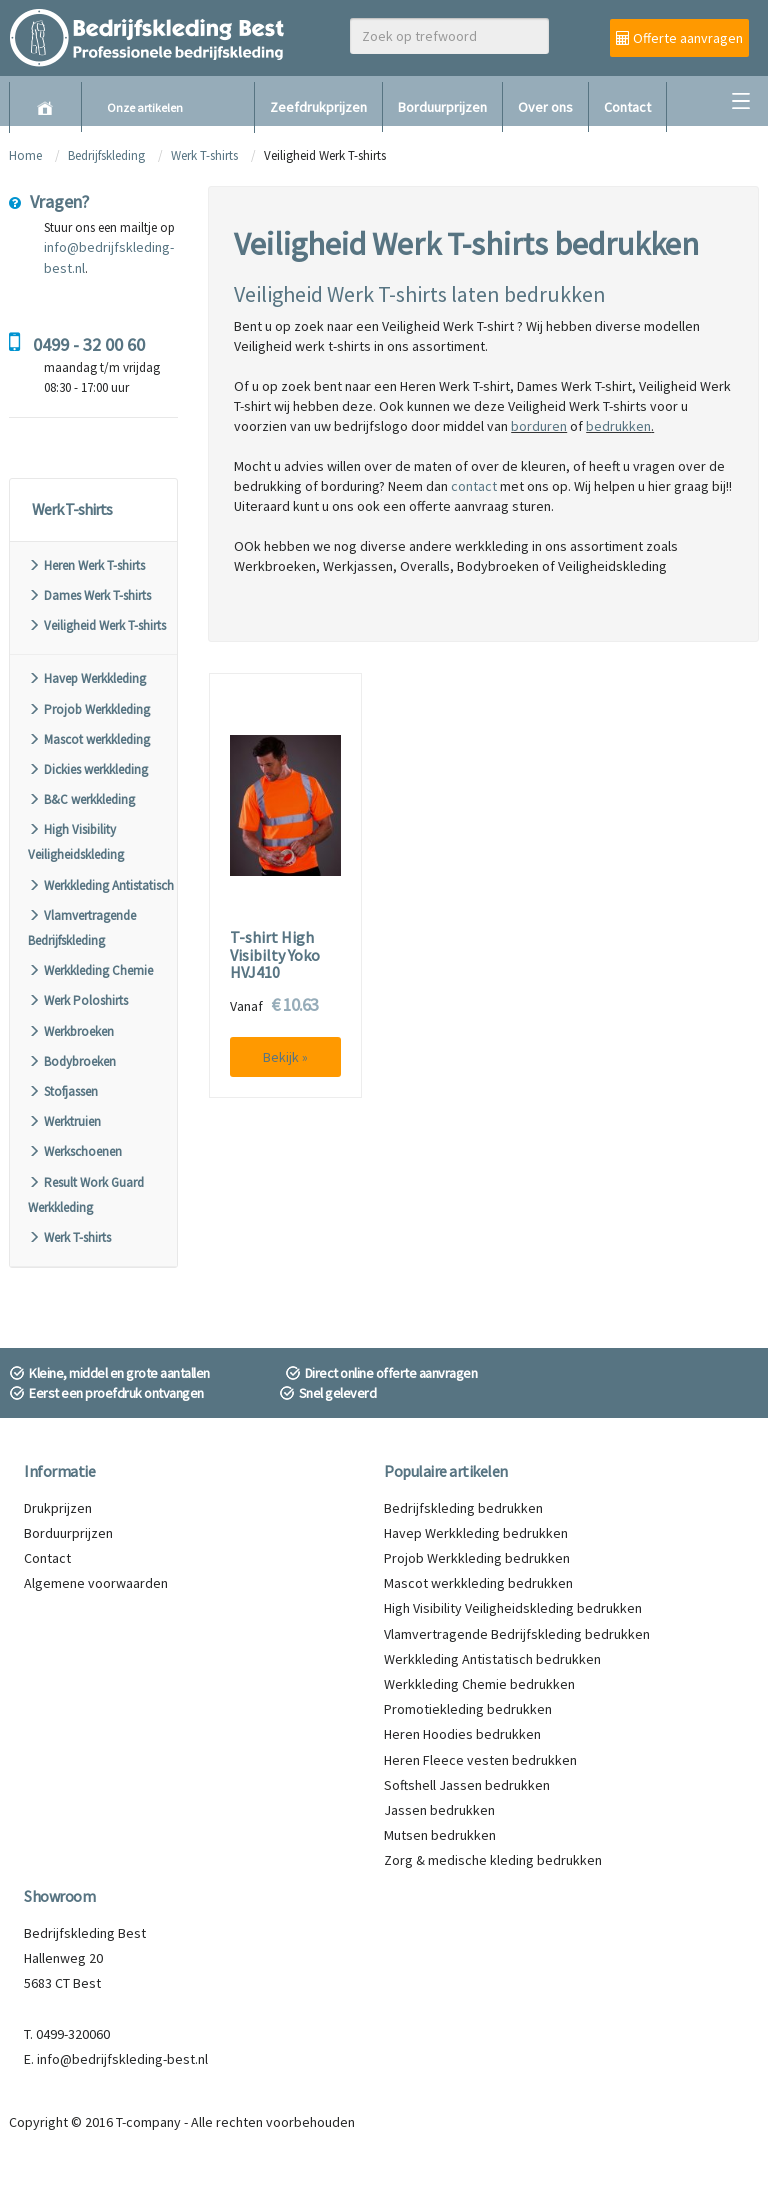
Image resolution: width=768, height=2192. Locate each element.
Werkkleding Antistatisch (101, 885)
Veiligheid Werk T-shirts (97, 625)
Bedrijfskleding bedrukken (463, 1508)
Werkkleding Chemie (90, 970)
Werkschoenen (75, 1151)
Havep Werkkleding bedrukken (476, 1533)
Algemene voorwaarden (96, 1583)
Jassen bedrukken (439, 1810)
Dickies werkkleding (88, 769)
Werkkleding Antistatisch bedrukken (492, 1659)
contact (474, 486)
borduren (539, 426)
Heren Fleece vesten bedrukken (480, 1760)
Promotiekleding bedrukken (468, 1709)
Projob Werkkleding (89, 709)
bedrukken (618, 426)
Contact (627, 107)
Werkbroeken (71, 1031)
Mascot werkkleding (89, 739)
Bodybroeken (72, 1061)
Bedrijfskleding (106, 155)
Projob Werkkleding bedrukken (477, 1558)
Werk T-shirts (204, 155)
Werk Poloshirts (78, 1000)
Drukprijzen (58, 1508)
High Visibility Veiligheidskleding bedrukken (513, 1608)
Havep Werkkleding (87, 678)
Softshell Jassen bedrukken (467, 1785)
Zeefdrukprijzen (318, 107)
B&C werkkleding (81, 799)
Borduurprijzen (442, 107)
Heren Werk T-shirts (86, 565)
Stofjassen (63, 1091)
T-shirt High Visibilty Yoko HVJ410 (275, 955)
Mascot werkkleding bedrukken (478, 1583)
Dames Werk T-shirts (89, 595)
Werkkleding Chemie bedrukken (479, 1684)
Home (25, 155)
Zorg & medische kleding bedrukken (493, 1860)
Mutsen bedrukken (440, 1835)
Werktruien (64, 1121)
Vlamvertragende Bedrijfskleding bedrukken (517, 1634)
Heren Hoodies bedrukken (462, 1734)
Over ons (545, 107)
